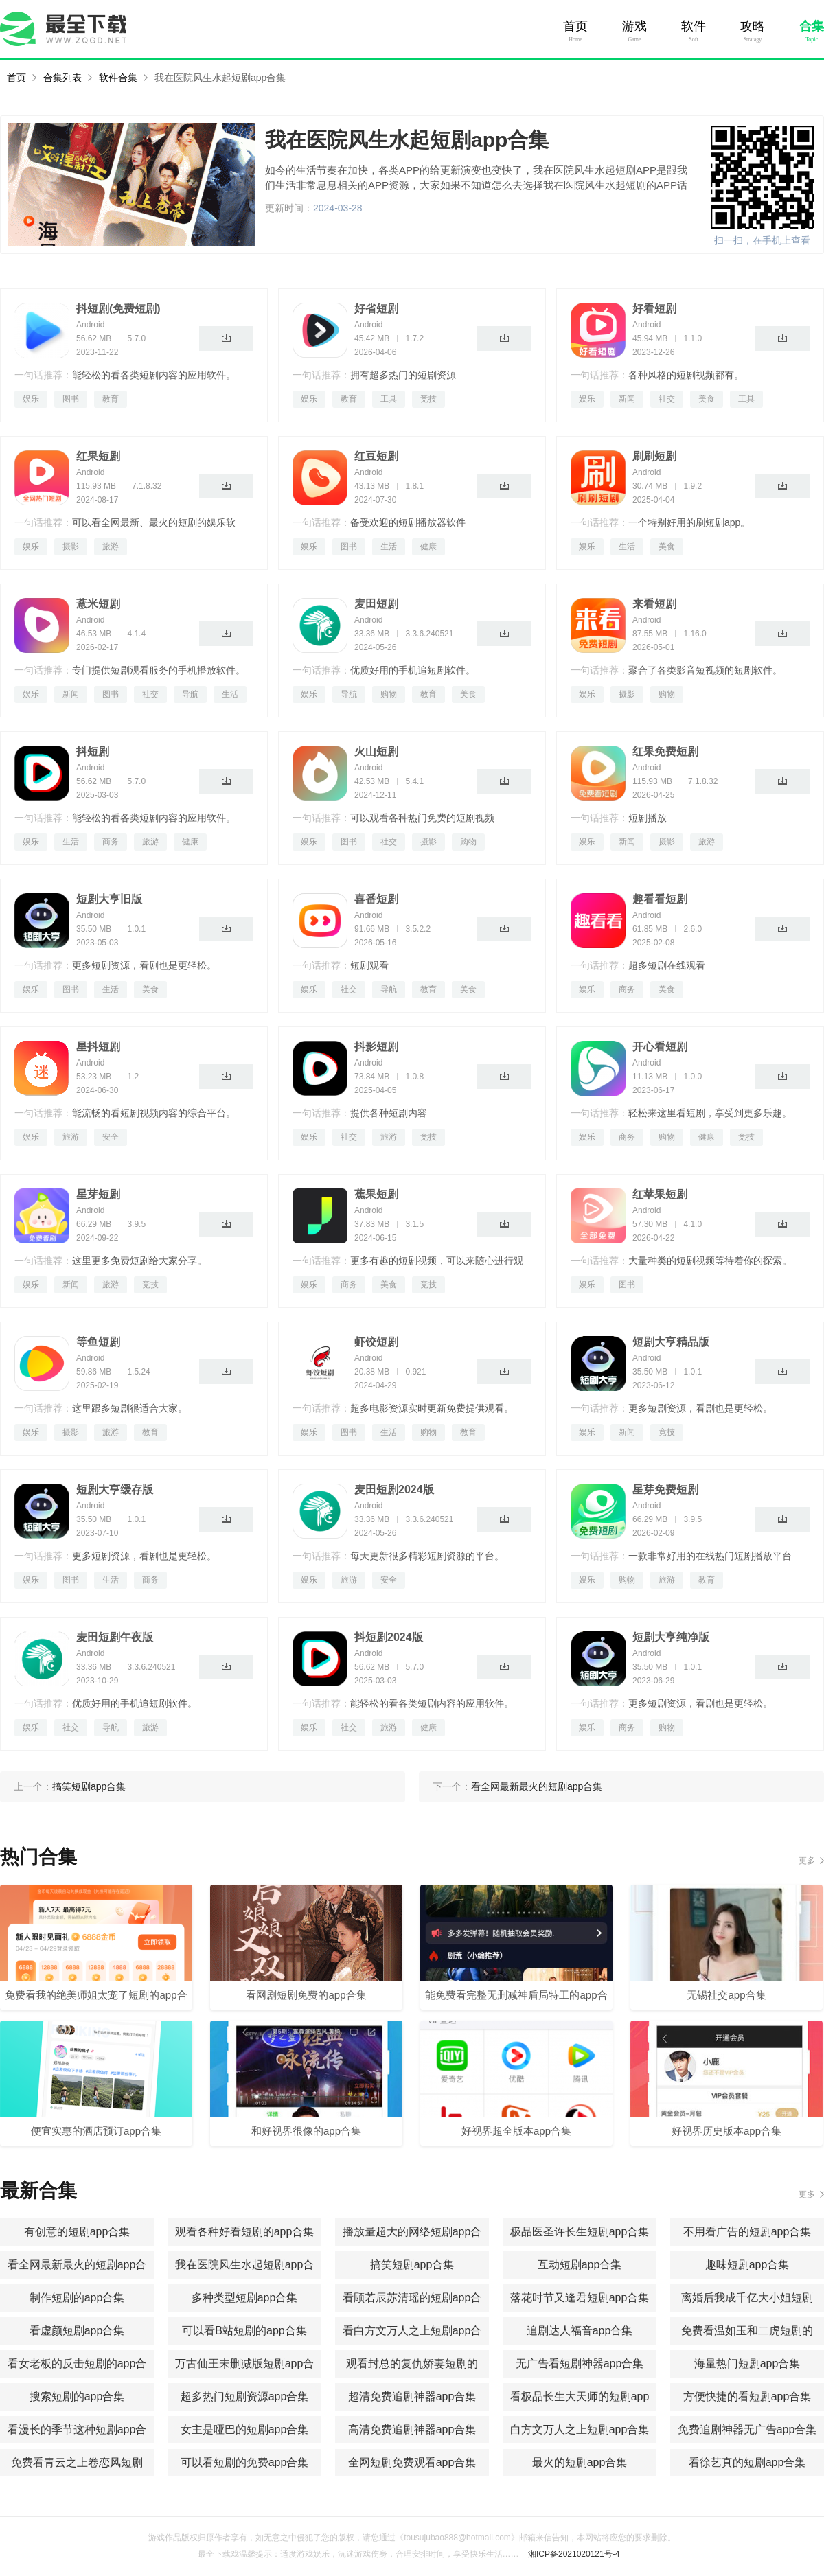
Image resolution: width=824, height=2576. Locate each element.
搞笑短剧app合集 (412, 2264)
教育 (110, 399)
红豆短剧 (376, 456)
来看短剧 (654, 604)
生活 (388, 546)
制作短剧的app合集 (77, 2297)
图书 (70, 399)
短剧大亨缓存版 (114, 1489)
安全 (110, 1137)
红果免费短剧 (665, 751)
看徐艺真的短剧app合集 (747, 2462)
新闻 (627, 399)
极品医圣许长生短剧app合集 (580, 2232)
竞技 (428, 399)
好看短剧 (654, 308)
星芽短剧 (98, 1194)
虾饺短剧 (376, 1342)
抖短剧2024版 (388, 1637)
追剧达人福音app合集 (580, 2330)
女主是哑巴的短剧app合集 (245, 2429)
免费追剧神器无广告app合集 (747, 2429)
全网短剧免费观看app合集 (412, 2462)
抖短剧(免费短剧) (118, 308)
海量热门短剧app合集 (747, 2363)
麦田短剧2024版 (394, 1489)
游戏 (634, 26)
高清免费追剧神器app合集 (412, 2429)
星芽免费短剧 (665, 1489)
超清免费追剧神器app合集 (412, 2396)
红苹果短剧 (659, 1194)
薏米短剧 (98, 604)
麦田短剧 (376, 604)
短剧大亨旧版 (109, 899)
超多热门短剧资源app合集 (245, 2396)
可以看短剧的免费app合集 (245, 2462)
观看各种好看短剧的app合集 (244, 2232)
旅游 (110, 546)
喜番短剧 (376, 899)
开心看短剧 (659, 1047)
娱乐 (31, 399)
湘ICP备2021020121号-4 (573, 2554)
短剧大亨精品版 (670, 1342)
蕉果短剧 (376, 1194)
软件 (693, 26)
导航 (190, 694)
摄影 (70, 546)
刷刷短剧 (654, 456)
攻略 (752, 26)
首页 (575, 26)
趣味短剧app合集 (747, 2264)
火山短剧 (376, 751)
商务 (110, 842)
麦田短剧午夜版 (114, 1637)
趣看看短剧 (659, 899)
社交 (667, 399)
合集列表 (62, 77)
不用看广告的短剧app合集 (747, 2232)
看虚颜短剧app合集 (77, 2330)
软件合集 (118, 77)
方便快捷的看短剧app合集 (747, 2396)
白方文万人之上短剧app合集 (580, 2429)
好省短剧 (376, 308)
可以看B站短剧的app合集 (244, 2330)
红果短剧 (98, 456)
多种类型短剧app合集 (245, 2297)
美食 (706, 399)
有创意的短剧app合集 (77, 2232)
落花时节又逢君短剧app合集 (580, 2297)
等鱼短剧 (98, 1342)
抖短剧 (92, 751)
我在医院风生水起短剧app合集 (220, 77)
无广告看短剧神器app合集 (580, 2363)
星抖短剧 (98, 1047)
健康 (428, 546)
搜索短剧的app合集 (77, 2396)
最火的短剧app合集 (580, 2462)
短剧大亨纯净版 (670, 1637)
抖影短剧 (376, 1047)
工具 (388, 399)
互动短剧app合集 (580, 2264)
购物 (388, 694)
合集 (811, 26)
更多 (807, 1860)
